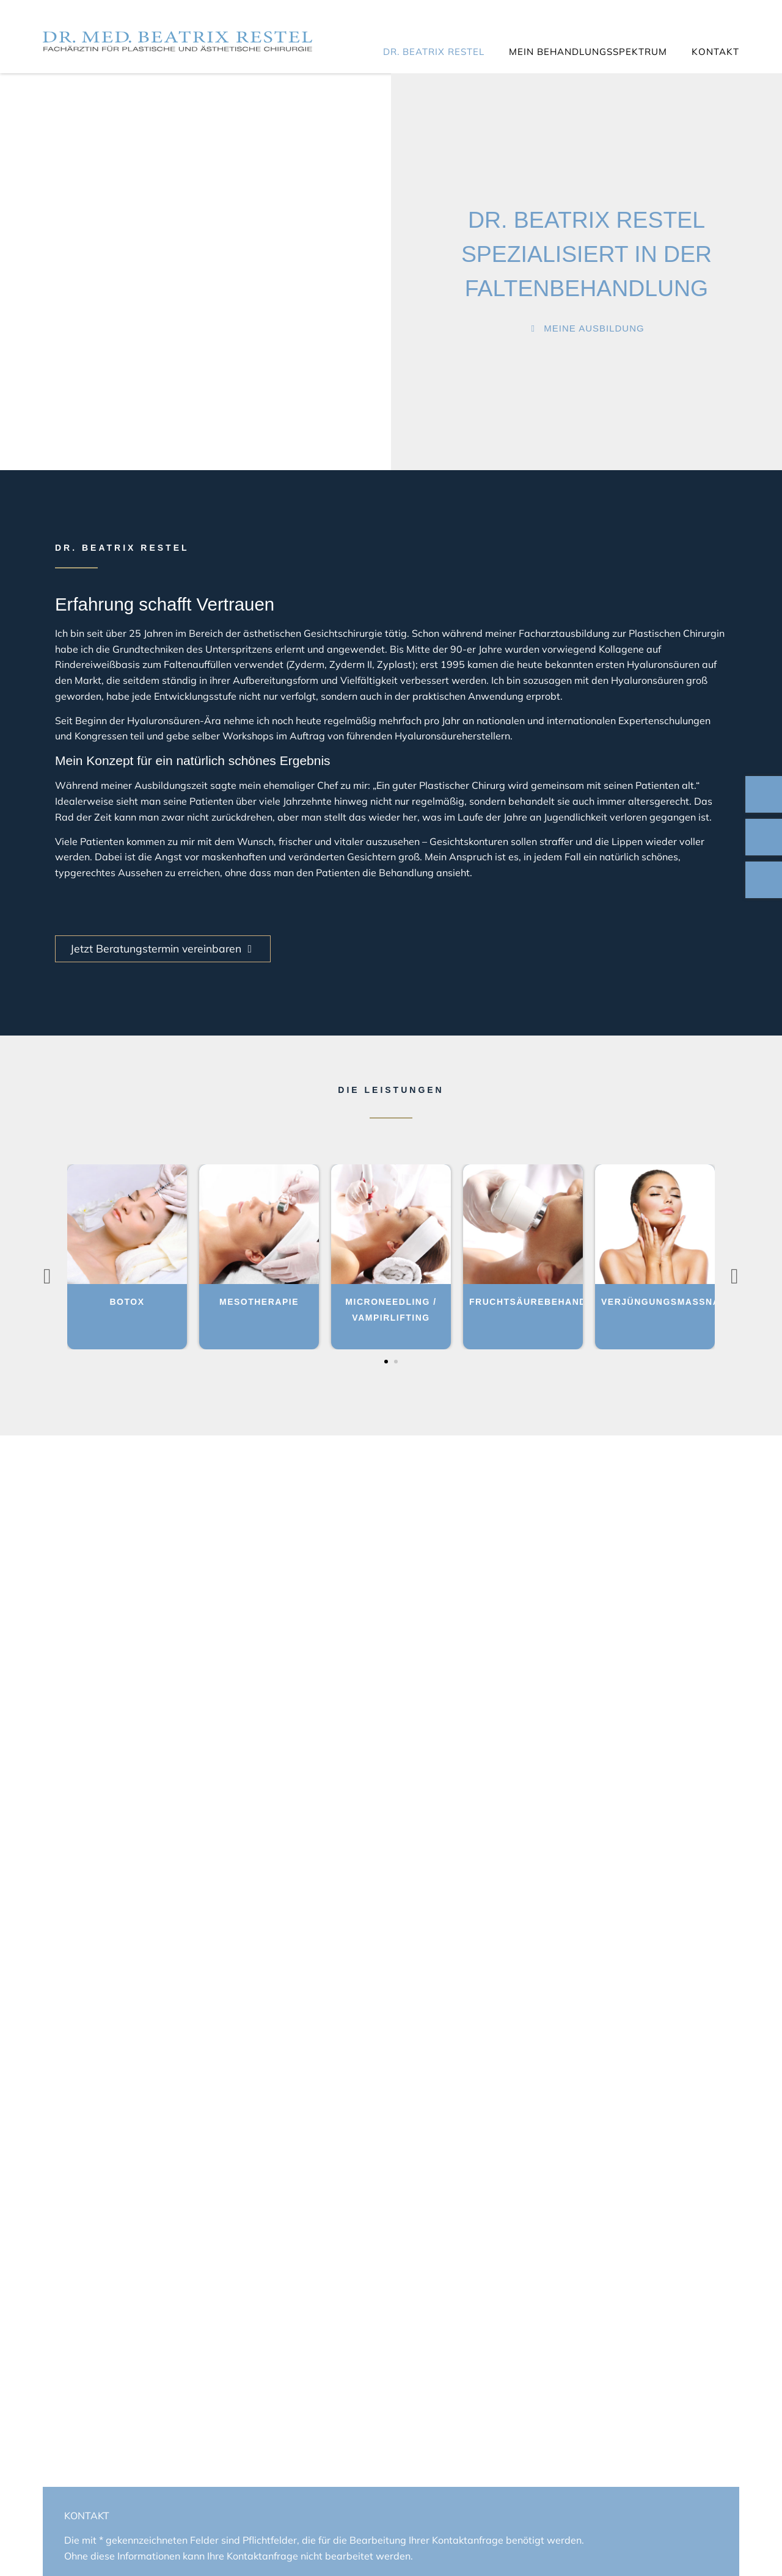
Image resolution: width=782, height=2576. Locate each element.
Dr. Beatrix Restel (433, 51)
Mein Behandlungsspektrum (588, 51)
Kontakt (715, 51)
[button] (386, 1361)
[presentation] (47, 1276)
